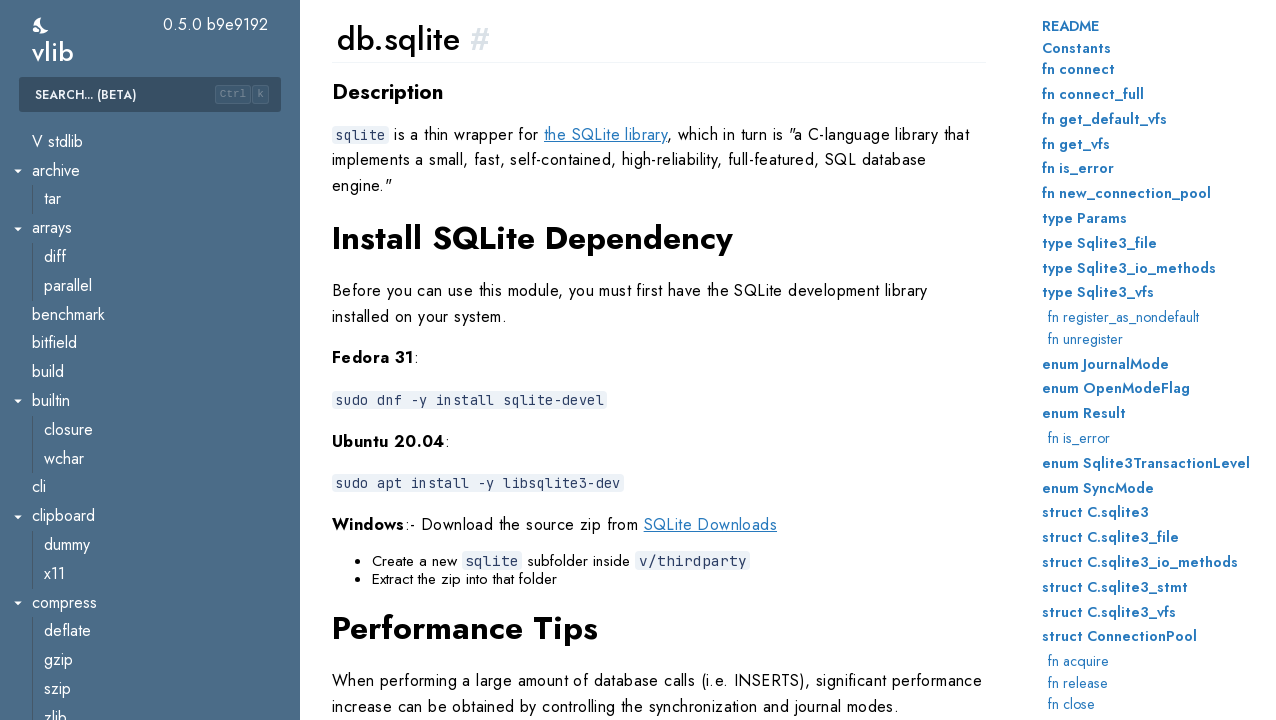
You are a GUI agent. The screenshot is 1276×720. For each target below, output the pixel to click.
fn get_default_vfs (1104, 119)
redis (60, 330)
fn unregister (1085, 339)
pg (53, 301)
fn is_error (1078, 168)
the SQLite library (605, 134)
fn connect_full (1093, 94)
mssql (62, 244)
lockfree (71, 157)
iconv (61, 704)
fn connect (1078, 69)
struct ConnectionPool (1119, 636)
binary (64, 589)
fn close (1071, 704)
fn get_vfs (1076, 144)
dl (38, 388)
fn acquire (1078, 661)
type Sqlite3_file (1099, 243)
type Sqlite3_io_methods (1129, 268)
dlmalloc (59, 445)
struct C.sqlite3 (1095, 512)
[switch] (41, 25)
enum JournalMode (1105, 364)
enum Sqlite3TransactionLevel (1146, 463)
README (1070, 26)
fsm (55, 128)
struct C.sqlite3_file (1110, 537)
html (57, 676)
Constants (1076, 48)
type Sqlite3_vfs (1098, 292)
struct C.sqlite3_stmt (1115, 587)
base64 (69, 560)
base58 (69, 532)
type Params (1084, 218)
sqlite (61, 359)
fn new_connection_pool (1126, 193)
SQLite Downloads (710, 524)
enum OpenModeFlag (1116, 388)
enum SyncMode (1098, 488)
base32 (69, 503)
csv (55, 618)
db (41, 215)
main (47, 186)
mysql (62, 272)
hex (56, 647)
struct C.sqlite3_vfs (1109, 612)
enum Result (1084, 413)
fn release (1078, 683)
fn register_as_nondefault (1123, 317)
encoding (63, 474)
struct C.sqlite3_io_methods (1140, 562)
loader (65, 416)
